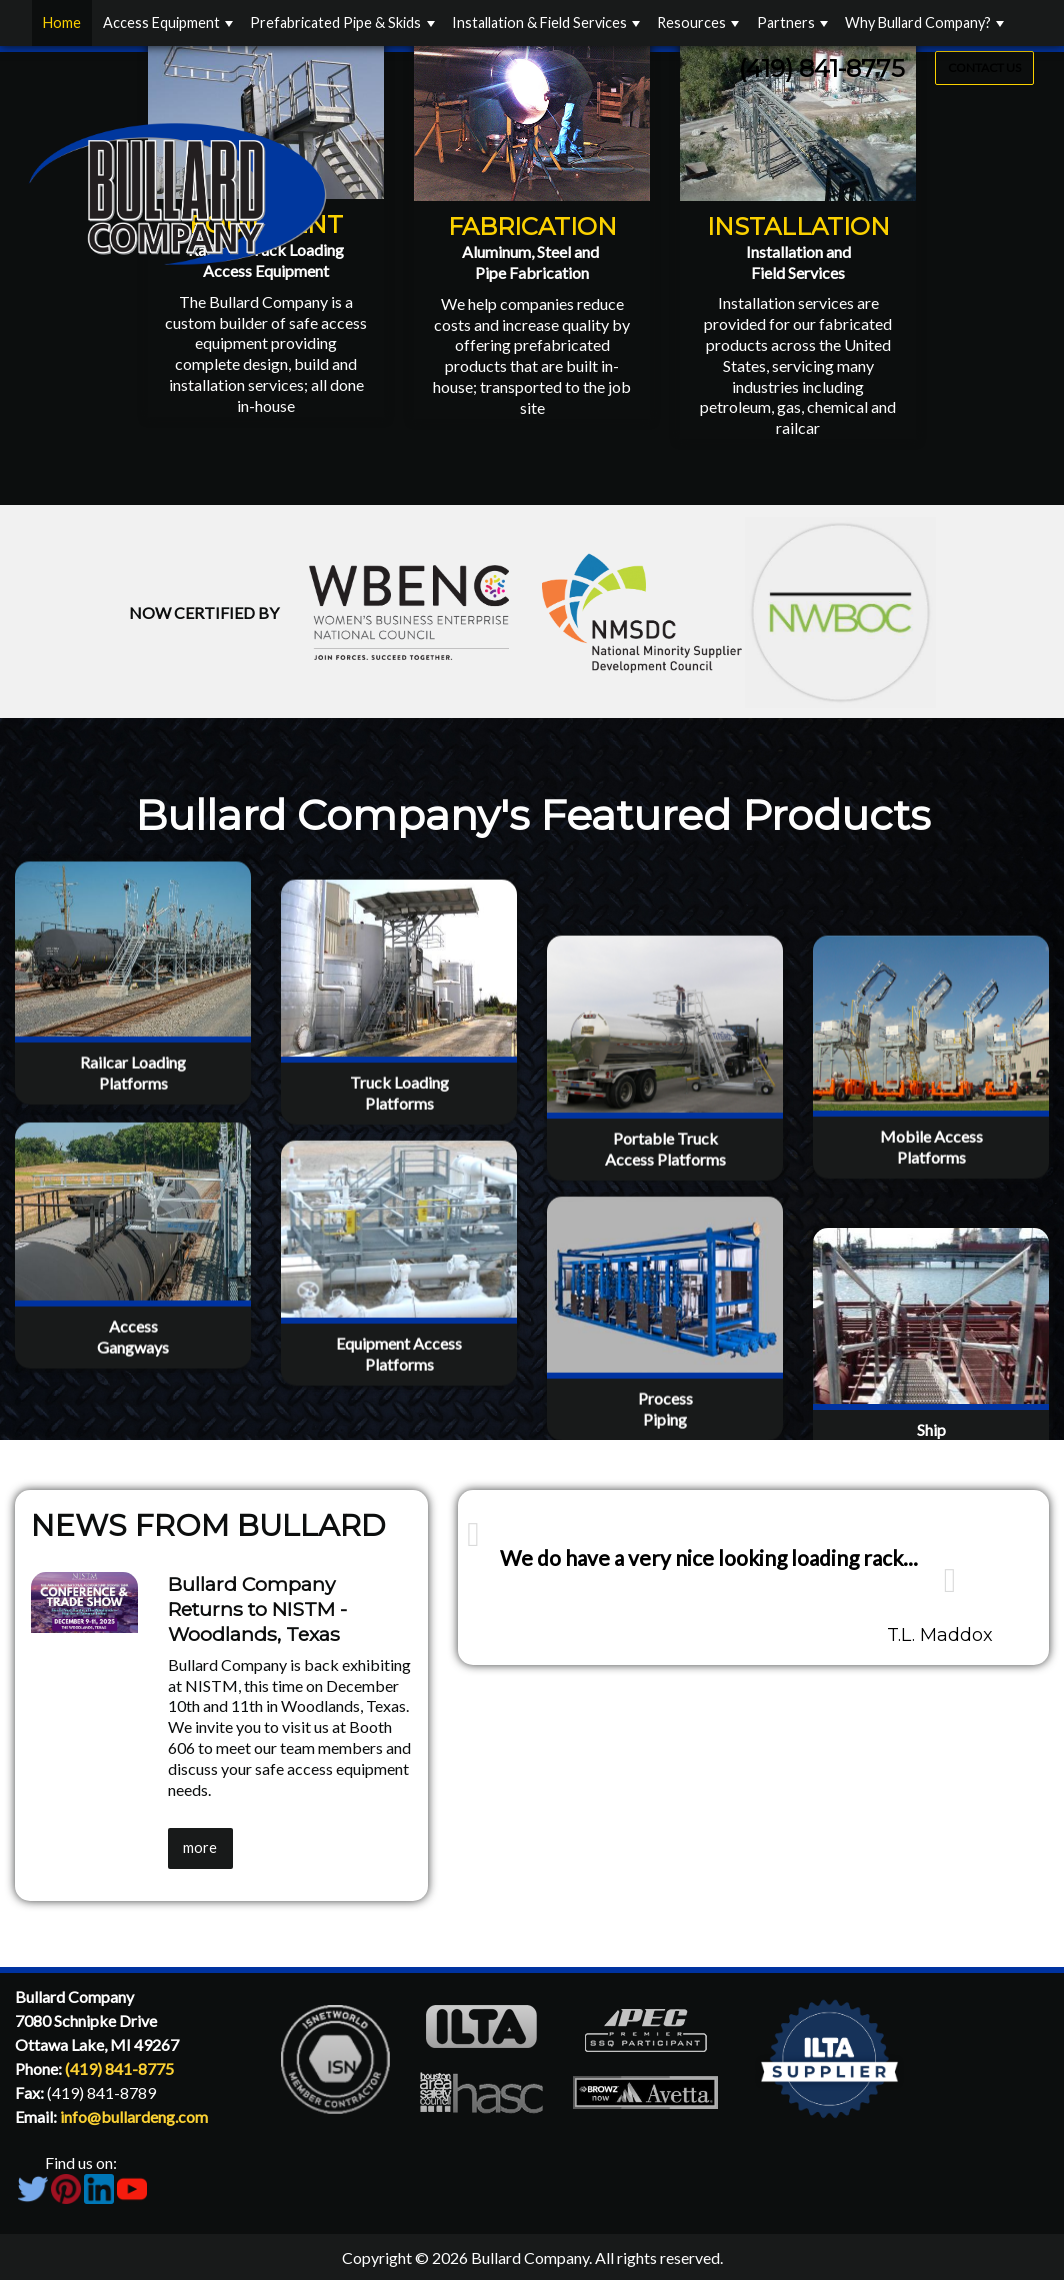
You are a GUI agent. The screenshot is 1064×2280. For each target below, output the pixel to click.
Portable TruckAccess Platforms (665, 1180)
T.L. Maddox (940, 1635)
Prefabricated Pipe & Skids (335, 22)
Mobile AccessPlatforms (931, 1178)
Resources (691, 22)
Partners (786, 22)
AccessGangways (133, 1434)
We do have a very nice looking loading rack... (709, 1557)
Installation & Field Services (539, 22)
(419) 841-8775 (822, 68)
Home (62, 22)
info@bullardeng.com (134, 2116)
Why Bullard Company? (918, 22)
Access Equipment (161, 22)
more (200, 1847)
